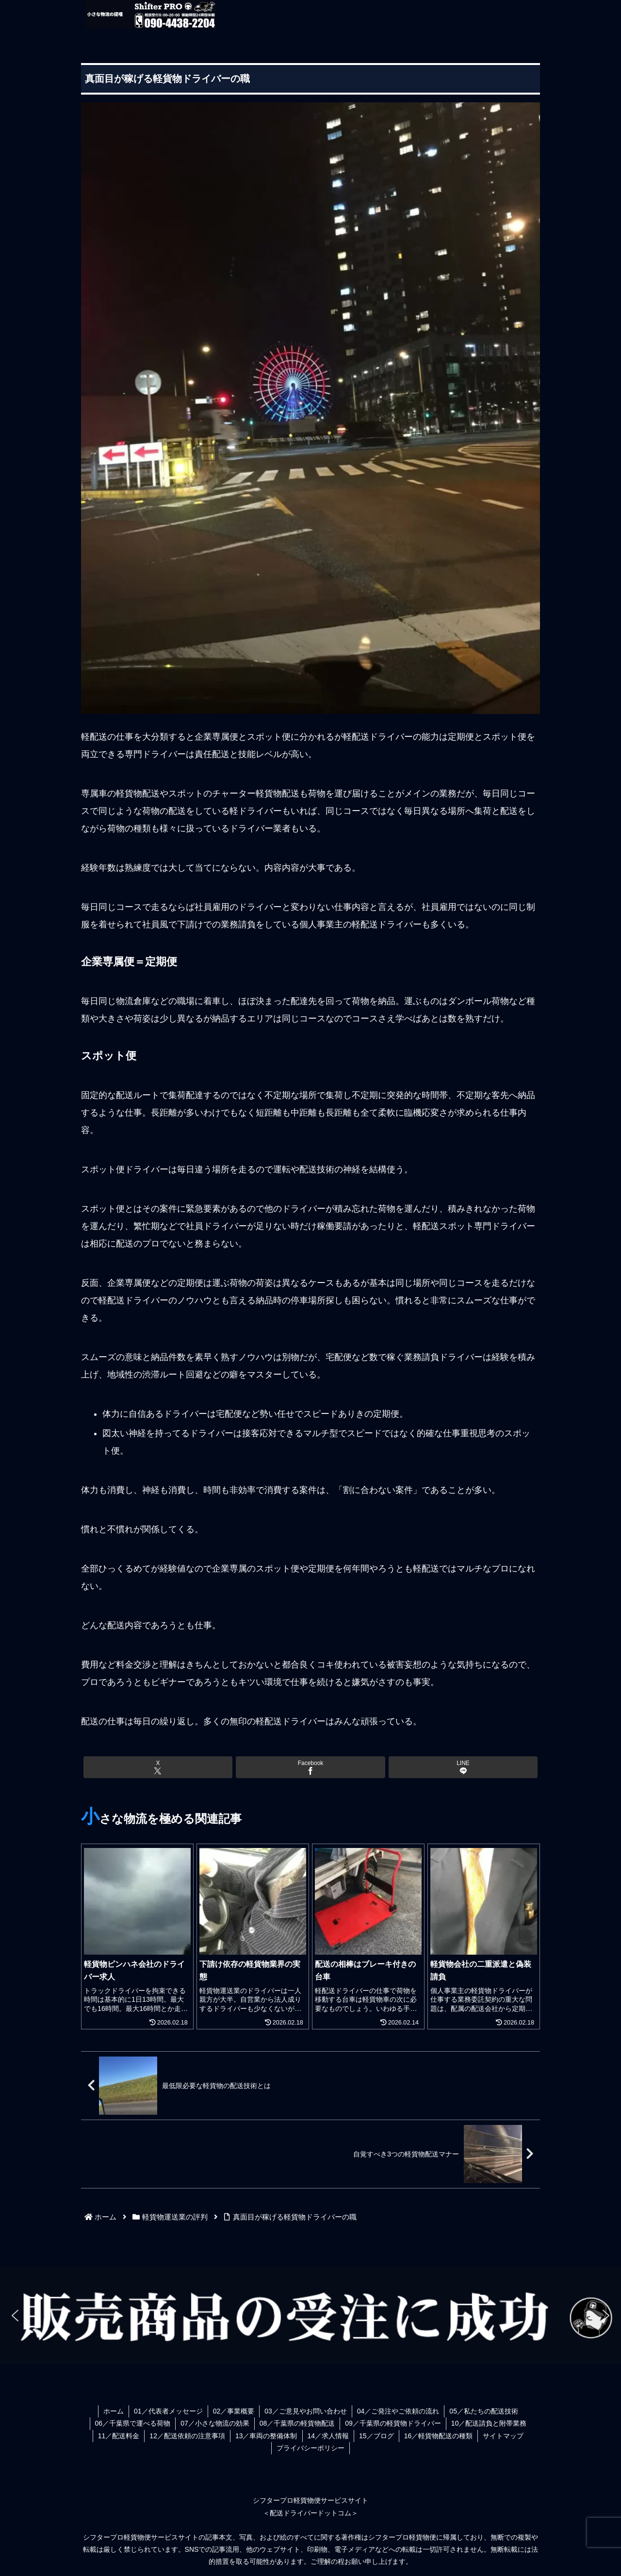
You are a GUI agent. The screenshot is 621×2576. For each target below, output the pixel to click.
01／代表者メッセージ (168, 2411)
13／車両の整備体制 (266, 2436)
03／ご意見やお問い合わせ (305, 2411)
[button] (15, 2315)
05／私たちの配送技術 (483, 2411)
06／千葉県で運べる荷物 (133, 2423)
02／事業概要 (234, 2411)
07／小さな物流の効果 (214, 2423)
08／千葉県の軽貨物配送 (297, 2423)
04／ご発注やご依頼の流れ (398, 2411)
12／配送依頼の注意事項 (187, 2436)
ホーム (113, 2411)
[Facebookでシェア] (310, 1767)
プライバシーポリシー (310, 2448)
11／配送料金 (119, 2436)
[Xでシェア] (157, 1767)
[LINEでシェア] (463, 1767)
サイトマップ (503, 2436)
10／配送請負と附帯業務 (489, 2423)
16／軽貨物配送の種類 (438, 2436)
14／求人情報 (328, 2436)
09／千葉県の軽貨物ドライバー (393, 2423)
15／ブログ (376, 2436)
